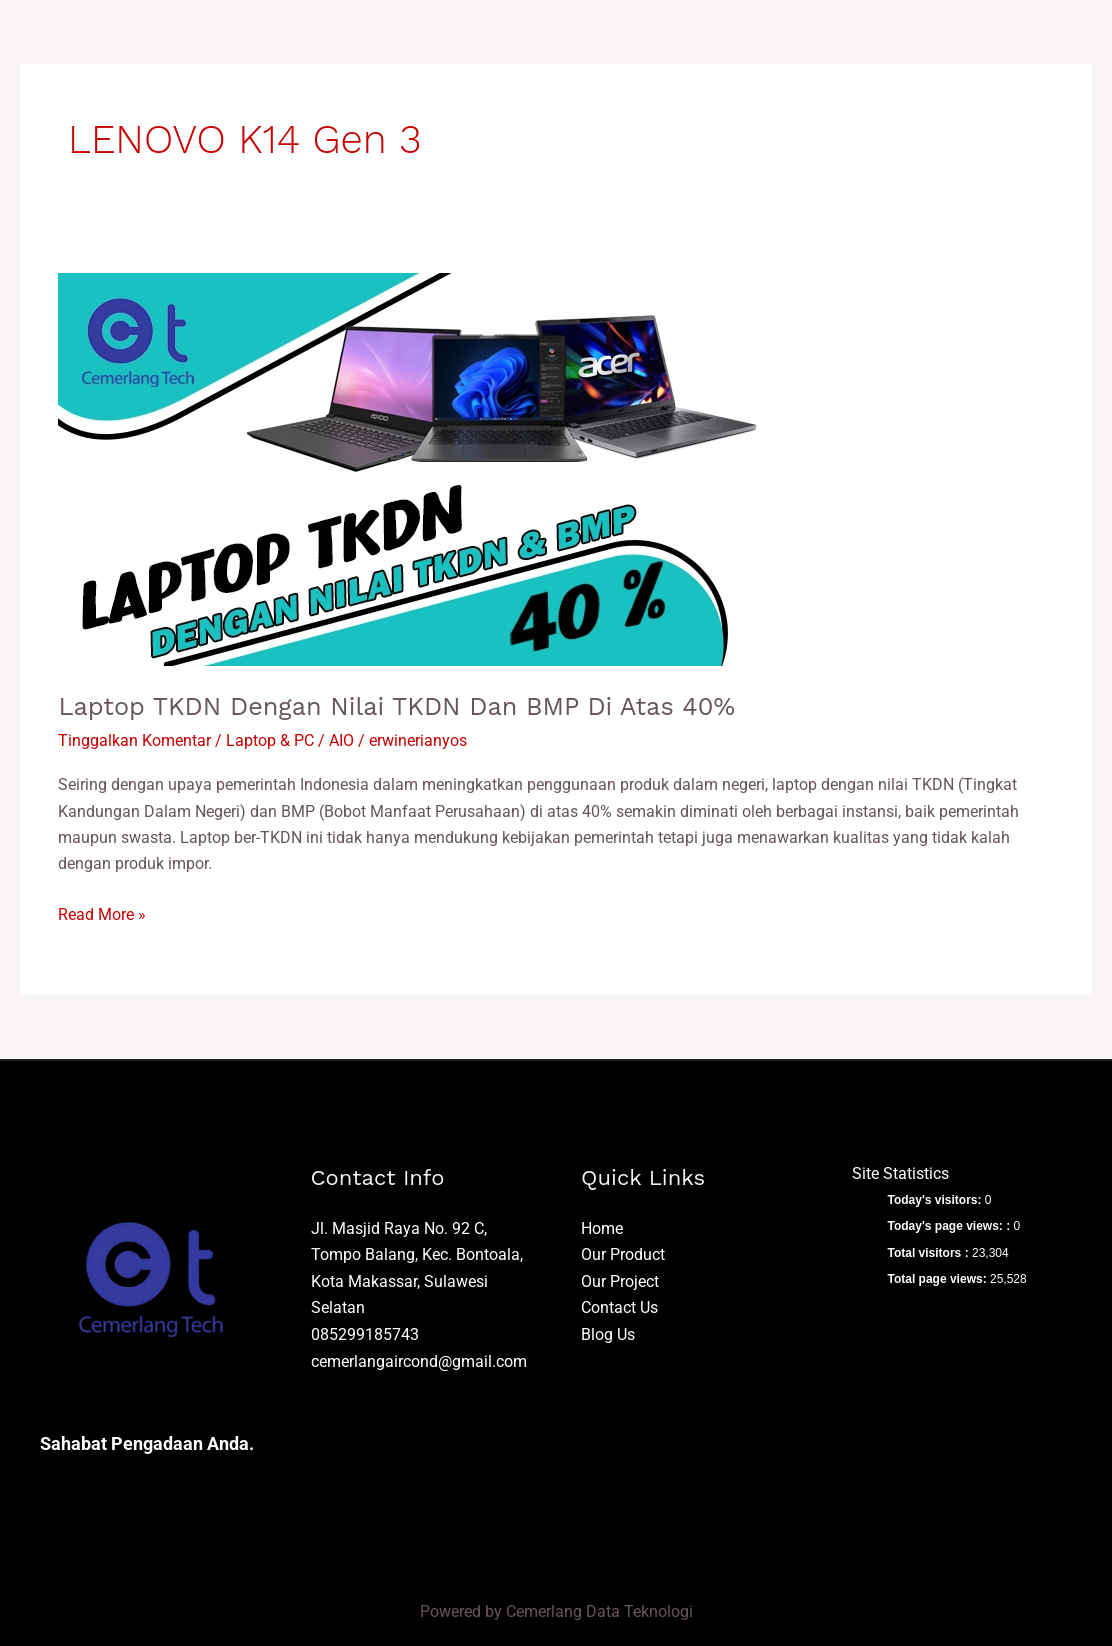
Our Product (623, 1253)
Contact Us (619, 1306)
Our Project (620, 1280)
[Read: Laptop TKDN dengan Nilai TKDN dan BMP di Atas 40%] (408, 468)
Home (602, 1227)
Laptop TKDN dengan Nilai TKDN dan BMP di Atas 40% (406, 706)
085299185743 (365, 1333)
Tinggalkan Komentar (134, 740)
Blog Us (608, 1333)
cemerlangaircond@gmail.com (419, 1359)
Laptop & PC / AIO (290, 740)
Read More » (102, 912)
